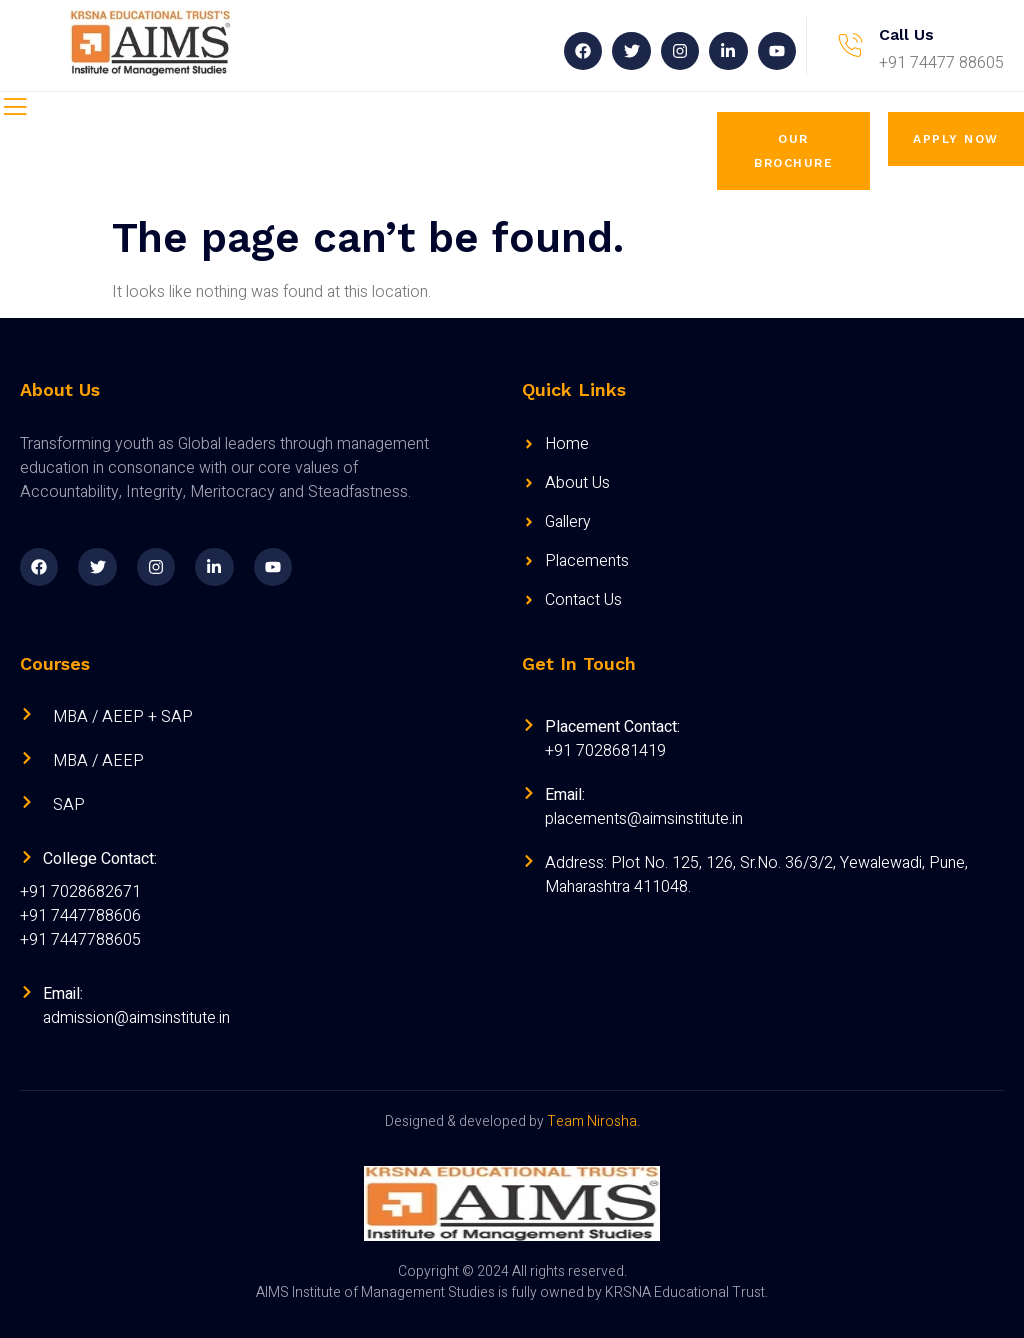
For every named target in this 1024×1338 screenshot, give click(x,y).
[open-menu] (15, 109)
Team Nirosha (592, 1121)
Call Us (906, 34)
